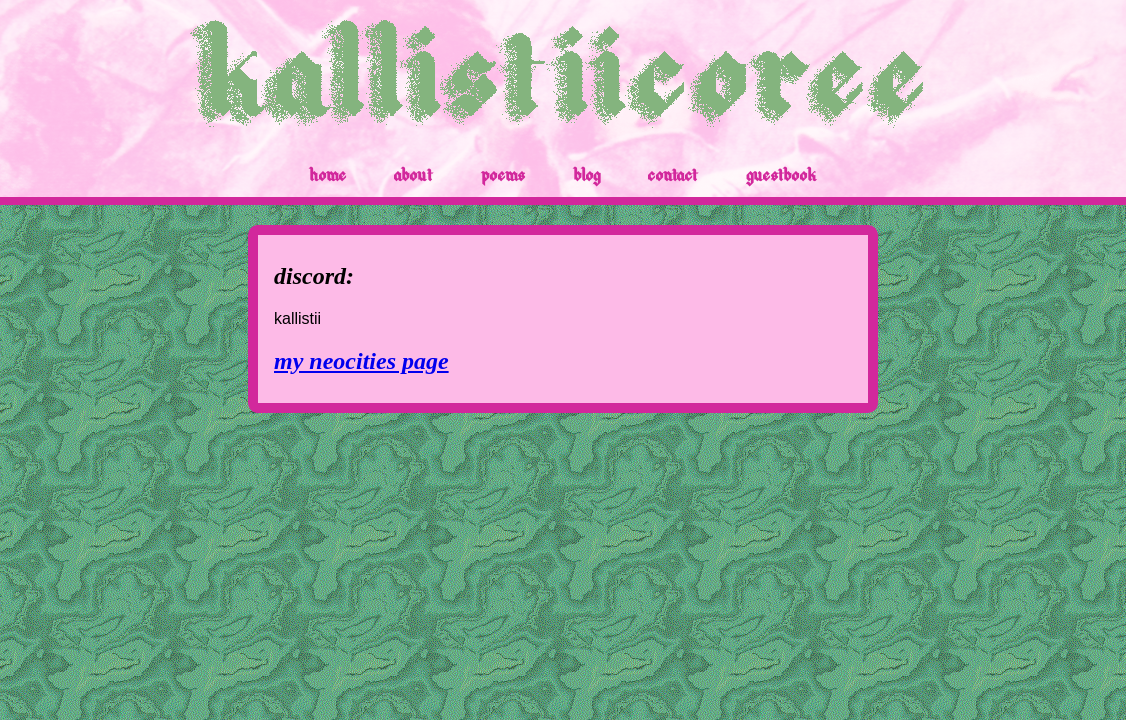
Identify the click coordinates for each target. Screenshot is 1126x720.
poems (503, 176)
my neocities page (361, 361)
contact (673, 176)
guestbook (781, 176)
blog (586, 176)
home (327, 176)
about (413, 176)
